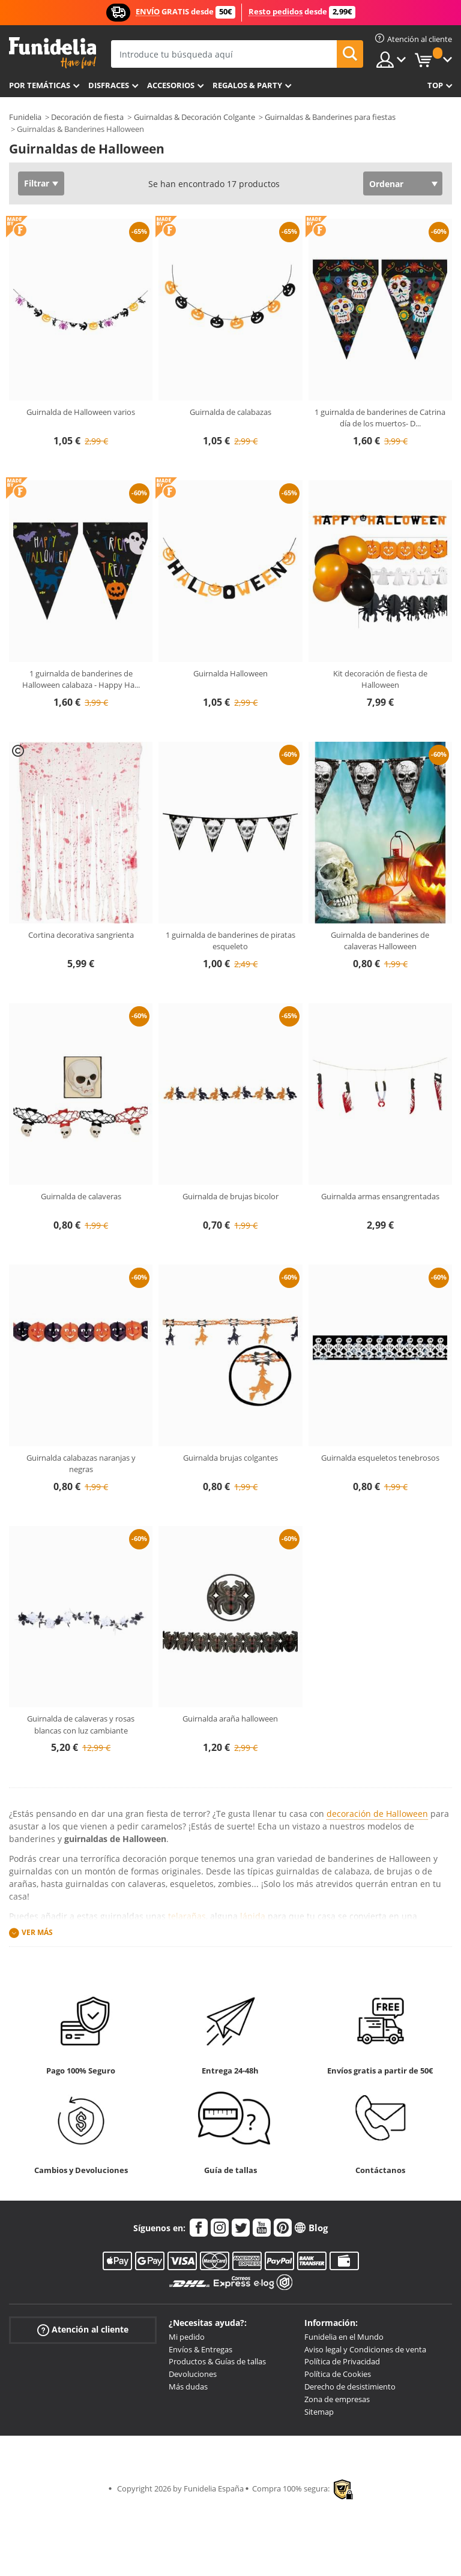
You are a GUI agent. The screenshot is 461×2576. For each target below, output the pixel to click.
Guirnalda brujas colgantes (230, 1457)
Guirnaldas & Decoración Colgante (194, 117)
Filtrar (36, 183)
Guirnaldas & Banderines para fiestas (330, 117)
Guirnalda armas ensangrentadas (380, 1196)
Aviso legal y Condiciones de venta (365, 2349)
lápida (252, 1916)
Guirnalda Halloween (230, 673)
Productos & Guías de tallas (217, 2361)
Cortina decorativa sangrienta (81, 934)
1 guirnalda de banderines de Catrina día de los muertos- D (380, 418)
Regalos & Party (247, 85)
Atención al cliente (82, 2329)
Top (435, 85)
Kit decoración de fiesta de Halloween (380, 679)
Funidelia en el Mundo (344, 2336)
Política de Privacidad (342, 2361)
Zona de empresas (337, 2399)
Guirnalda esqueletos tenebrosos (380, 1457)
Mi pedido (187, 2336)
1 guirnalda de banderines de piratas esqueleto (230, 940)
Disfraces (108, 85)
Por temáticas (39, 85)
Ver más (37, 1932)
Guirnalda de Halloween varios (80, 412)
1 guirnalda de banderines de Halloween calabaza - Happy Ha (81, 679)
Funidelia (25, 117)
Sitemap (319, 2411)
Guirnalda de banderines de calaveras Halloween (380, 940)
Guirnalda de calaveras (81, 1196)
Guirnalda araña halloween (230, 1718)
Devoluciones (193, 2374)
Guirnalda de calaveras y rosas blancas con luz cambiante (80, 1724)
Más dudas (188, 2386)
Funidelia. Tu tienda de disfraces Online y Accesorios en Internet (52, 53)
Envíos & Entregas (200, 2349)
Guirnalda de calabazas (230, 412)
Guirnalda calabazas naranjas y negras (81, 1463)
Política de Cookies (337, 2374)
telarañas (187, 1916)
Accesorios (170, 85)
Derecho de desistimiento (350, 2386)
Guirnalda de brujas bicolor (230, 1196)
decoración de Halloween (377, 1813)
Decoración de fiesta (87, 117)
